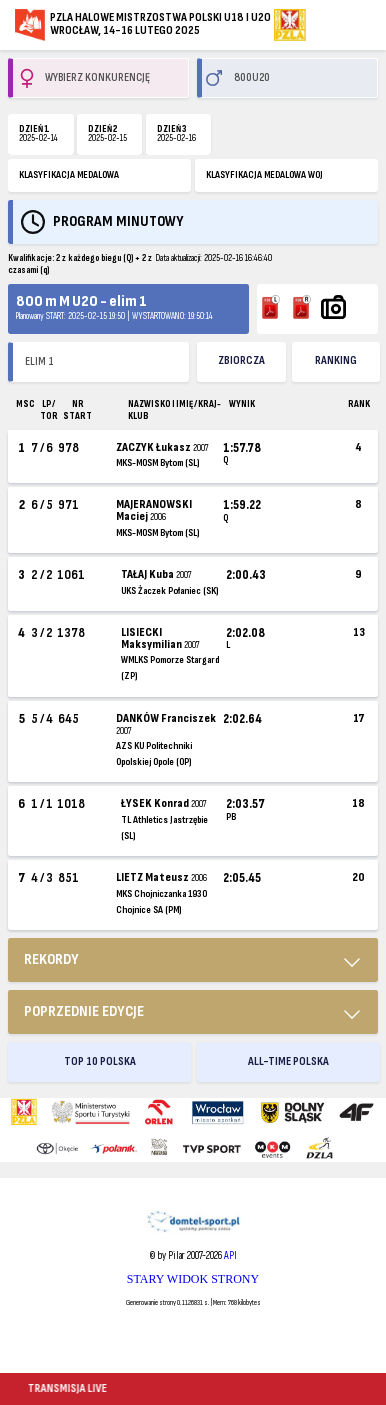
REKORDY (51, 959)
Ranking (336, 360)
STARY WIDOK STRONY (193, 1279)
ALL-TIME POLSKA (288, 1061)
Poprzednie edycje (84, 1011)
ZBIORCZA (241, 360)
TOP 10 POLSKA (100, 1061)
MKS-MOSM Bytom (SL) (157, 463)
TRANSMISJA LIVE (68, 1388)
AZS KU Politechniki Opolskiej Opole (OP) (154, 754)
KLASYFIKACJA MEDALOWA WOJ (264, 175)
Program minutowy (118, 221)
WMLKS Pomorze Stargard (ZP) (170, 668)
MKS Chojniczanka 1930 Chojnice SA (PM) (161, 902)
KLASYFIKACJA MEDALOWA (69, 175)
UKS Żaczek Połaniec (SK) (169, 591)
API (230, 1255)
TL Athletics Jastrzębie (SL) (164, 828)
